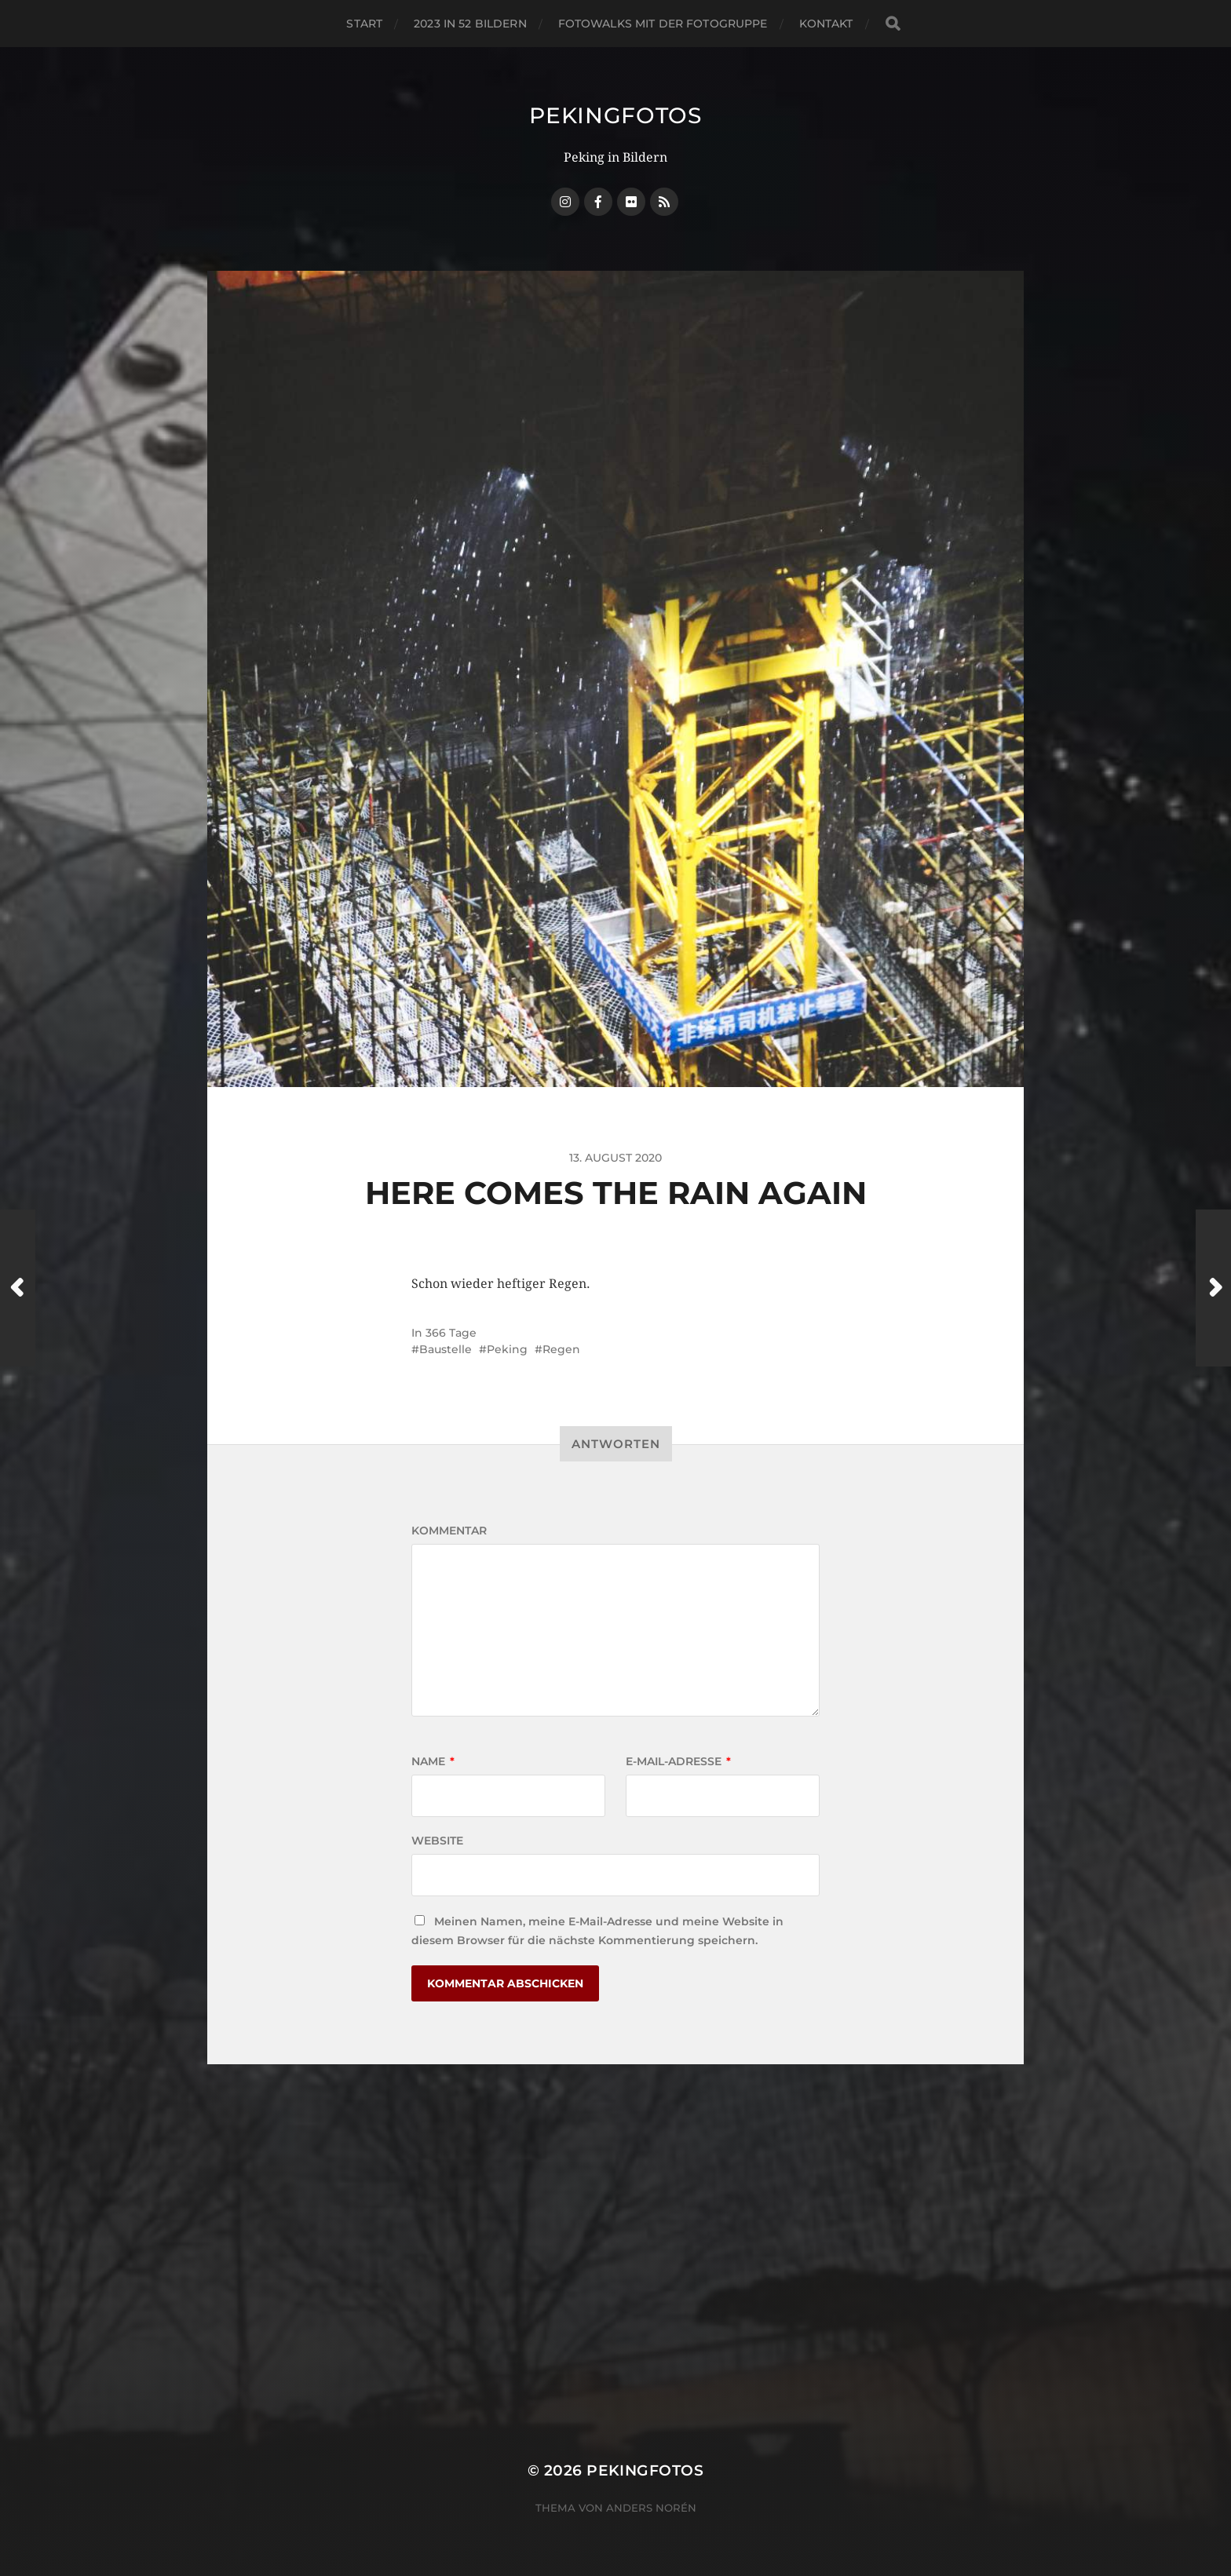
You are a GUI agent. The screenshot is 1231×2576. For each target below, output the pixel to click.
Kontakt (826, 23)
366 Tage (451, 1333)
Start (364, 23)
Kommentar (449, 1530)
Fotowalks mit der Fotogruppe (663, 23)
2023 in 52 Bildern (470, 23)
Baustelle (445, 1349)
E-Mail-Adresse (678, 1761)
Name (433, 1761)
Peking (507, 1349)
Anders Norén (651, 2507)
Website (437, 1840)
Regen (561, 1349)
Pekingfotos (615, 115)
